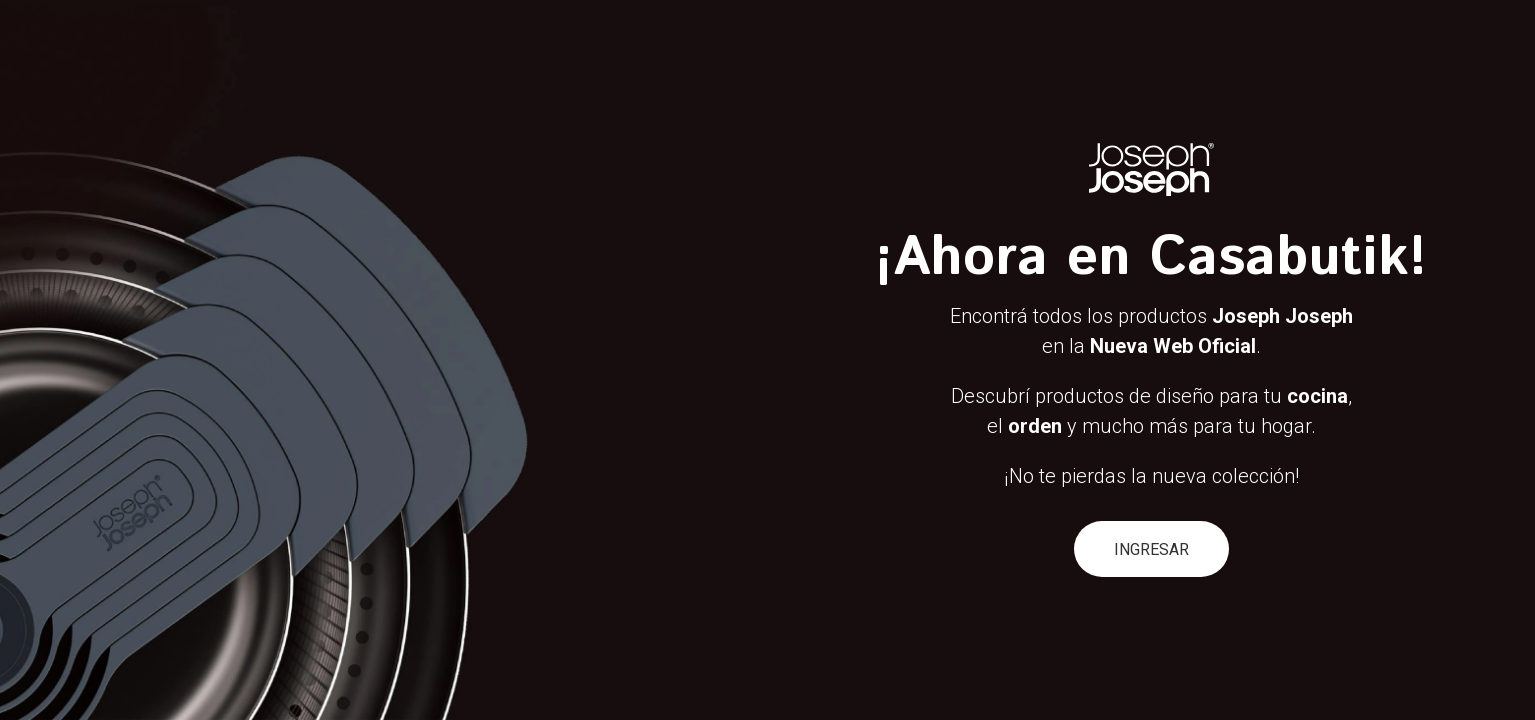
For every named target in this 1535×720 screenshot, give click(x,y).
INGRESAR (1151, 549)
